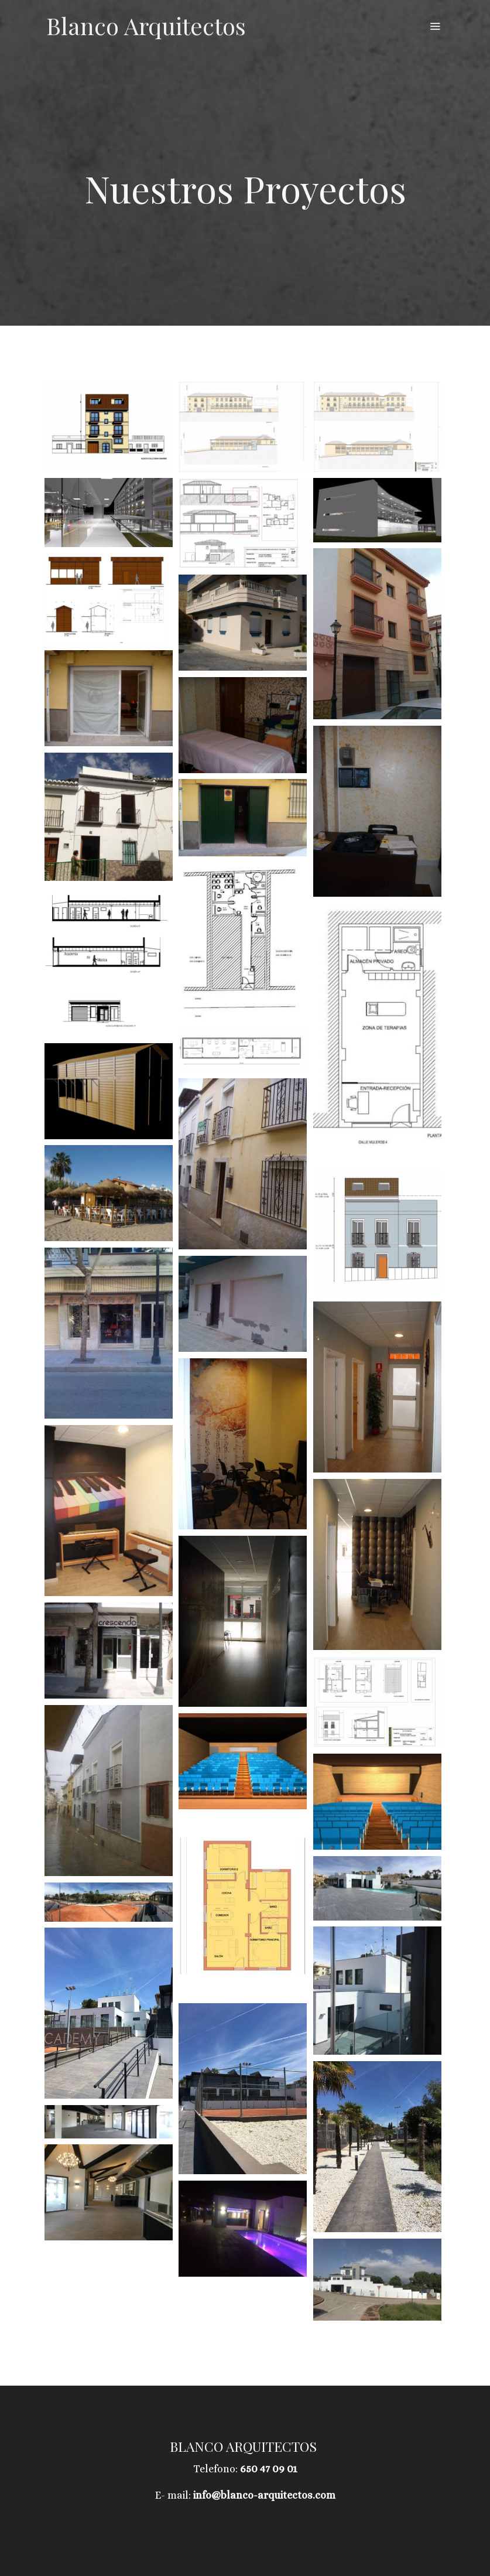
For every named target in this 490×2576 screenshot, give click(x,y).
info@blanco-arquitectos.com (264, 2495)
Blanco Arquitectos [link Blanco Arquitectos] (146, 26)
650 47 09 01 (268, 2469)
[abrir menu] (435, 26)
